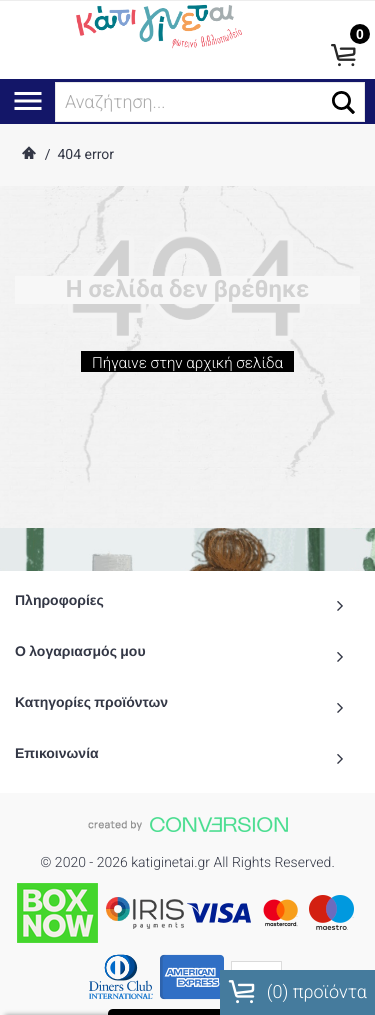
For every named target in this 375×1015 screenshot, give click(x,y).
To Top (187, 990)
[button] (343, 102)
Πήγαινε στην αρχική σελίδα (187, 367)
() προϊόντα (297, 992)
